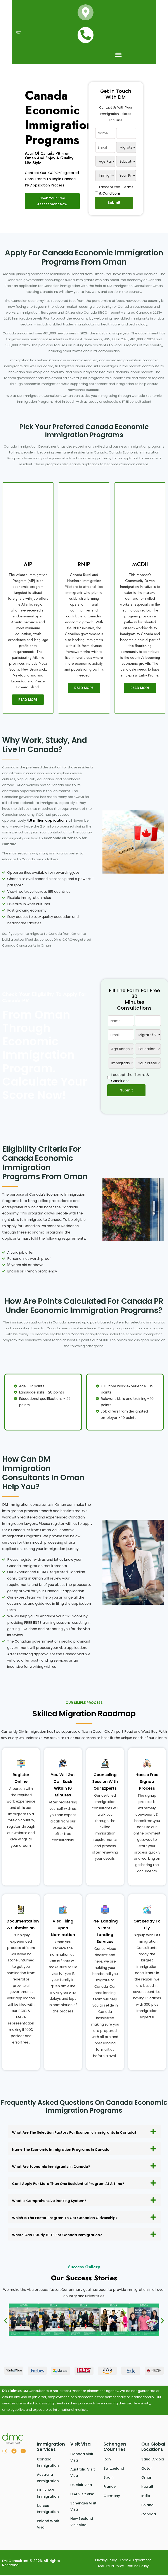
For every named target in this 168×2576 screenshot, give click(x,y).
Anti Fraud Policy (111, 2566)
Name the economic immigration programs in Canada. (61, 2150)
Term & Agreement (135, 2560)
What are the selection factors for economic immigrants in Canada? (74, 2133)
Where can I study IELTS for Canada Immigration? (57, 2235)
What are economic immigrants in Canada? (51, 2167)
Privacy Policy (106, 2560)
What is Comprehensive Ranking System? (49, 2201)
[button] (118, 56)
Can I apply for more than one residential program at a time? (68, 2184)
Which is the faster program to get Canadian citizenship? (65, 2218)
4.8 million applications (47, 821)
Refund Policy (138, 2566)
